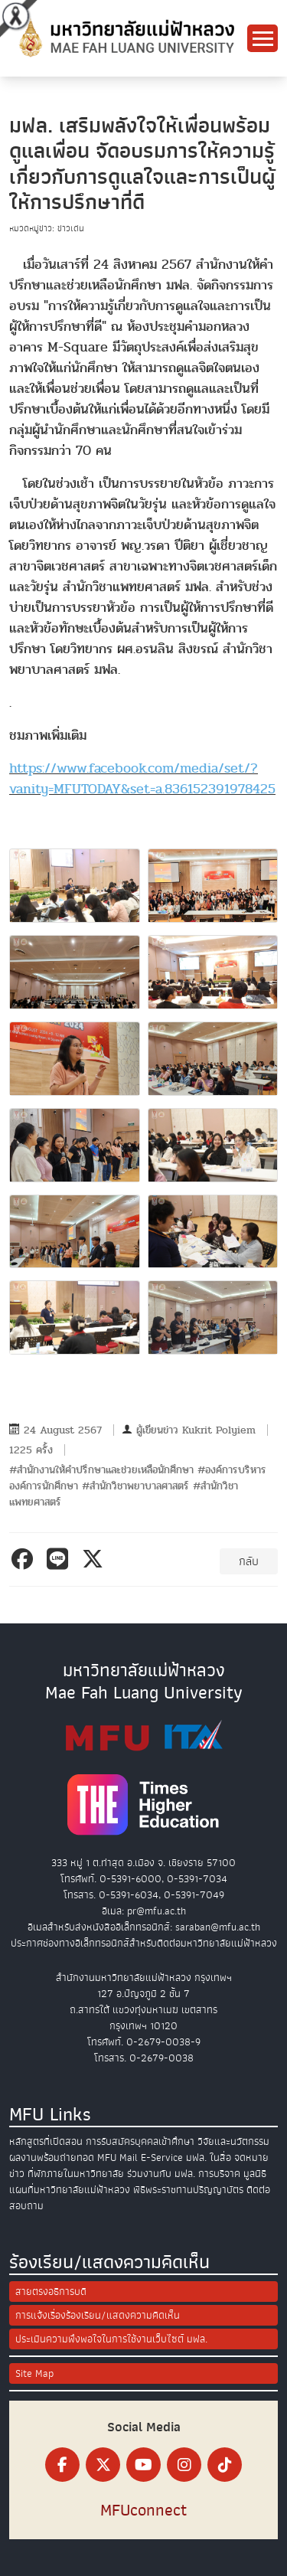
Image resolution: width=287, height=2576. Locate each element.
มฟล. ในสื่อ (208, 2157)
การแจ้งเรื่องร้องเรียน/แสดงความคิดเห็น (97, 2315)
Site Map (34, 2373)
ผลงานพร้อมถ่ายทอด (51, 2157)
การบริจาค (219, 2174)
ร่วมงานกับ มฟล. (161, 2174)
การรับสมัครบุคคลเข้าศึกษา (140, 2141)
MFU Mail (117, 2157)
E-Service (162, 2157)
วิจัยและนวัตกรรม (233, 2141)
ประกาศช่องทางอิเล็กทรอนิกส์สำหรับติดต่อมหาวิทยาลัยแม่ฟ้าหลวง (144, 1943)
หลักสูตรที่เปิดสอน (46, 2141)
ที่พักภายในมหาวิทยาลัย (76, 2174)
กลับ (249, 1561)
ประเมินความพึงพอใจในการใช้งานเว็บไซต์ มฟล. (111, 2339)
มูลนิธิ (254, 2174)
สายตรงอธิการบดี (50, 2291)
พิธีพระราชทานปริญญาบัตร (188, 2190)
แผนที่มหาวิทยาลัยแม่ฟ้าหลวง (69, 2190)
